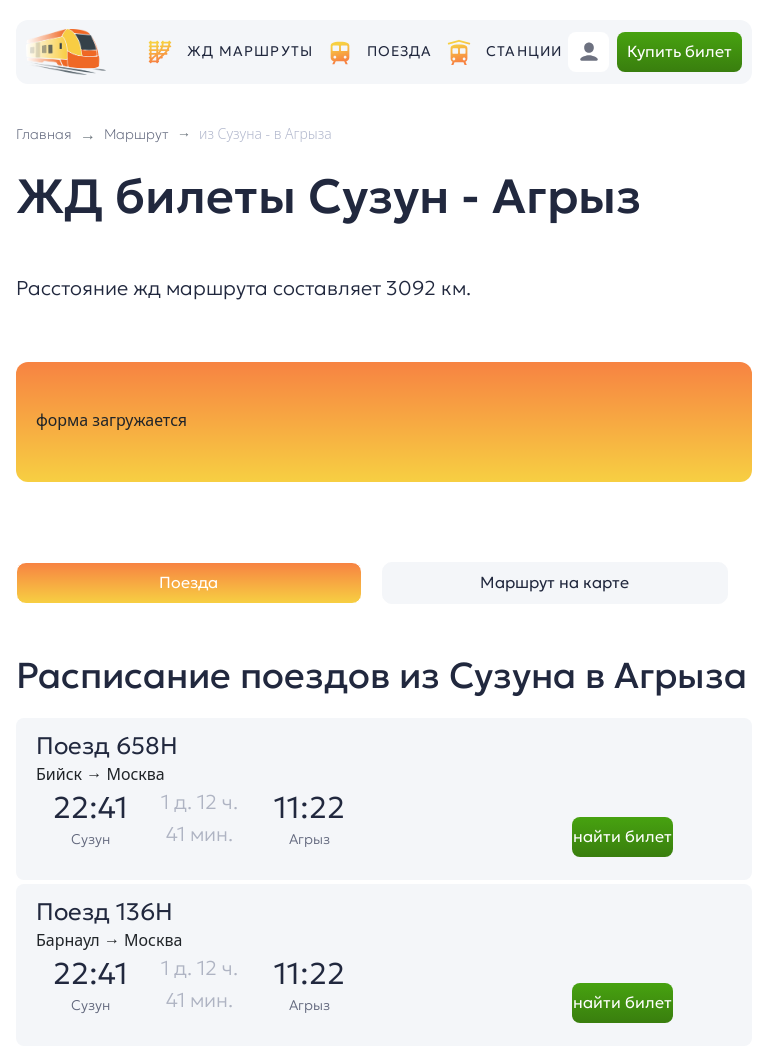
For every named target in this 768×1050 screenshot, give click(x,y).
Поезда (400, 51)
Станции (524, 51)
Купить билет (679, 51)
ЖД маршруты (250, 51)
